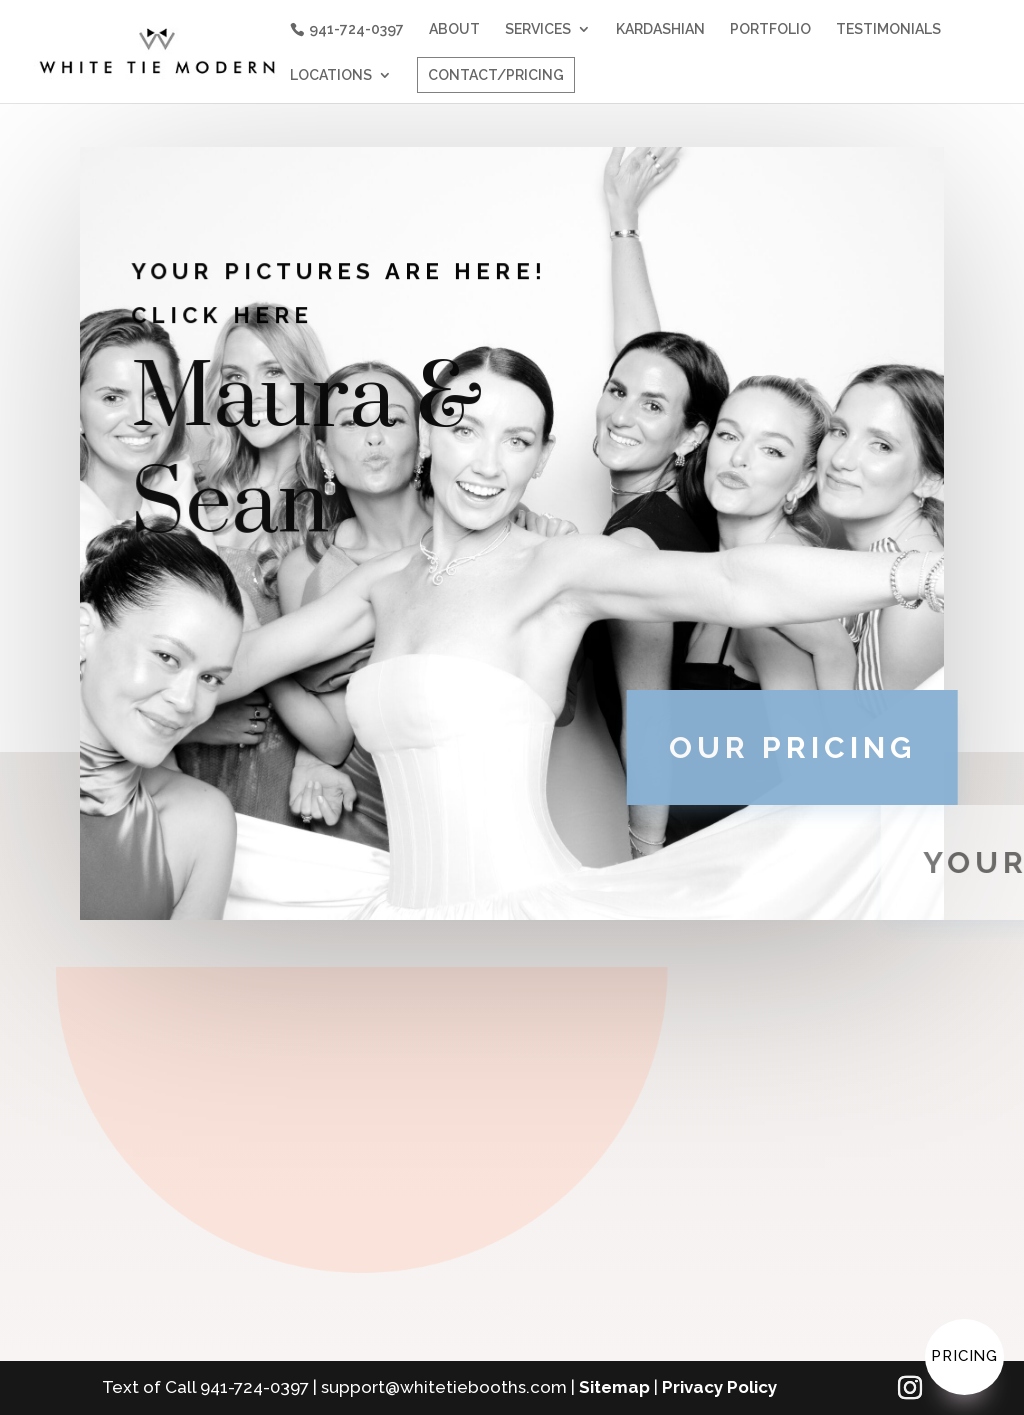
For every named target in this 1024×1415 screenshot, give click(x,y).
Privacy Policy (719, 1387)
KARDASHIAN (660, 29)
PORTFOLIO (770, 29)
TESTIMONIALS (888, 29)
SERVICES (538, 29)
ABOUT (454, 29)
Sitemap (614, 1387)
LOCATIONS (331, 75)
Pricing (964, 1356)
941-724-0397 (356, 29)
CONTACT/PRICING (496, 75)
